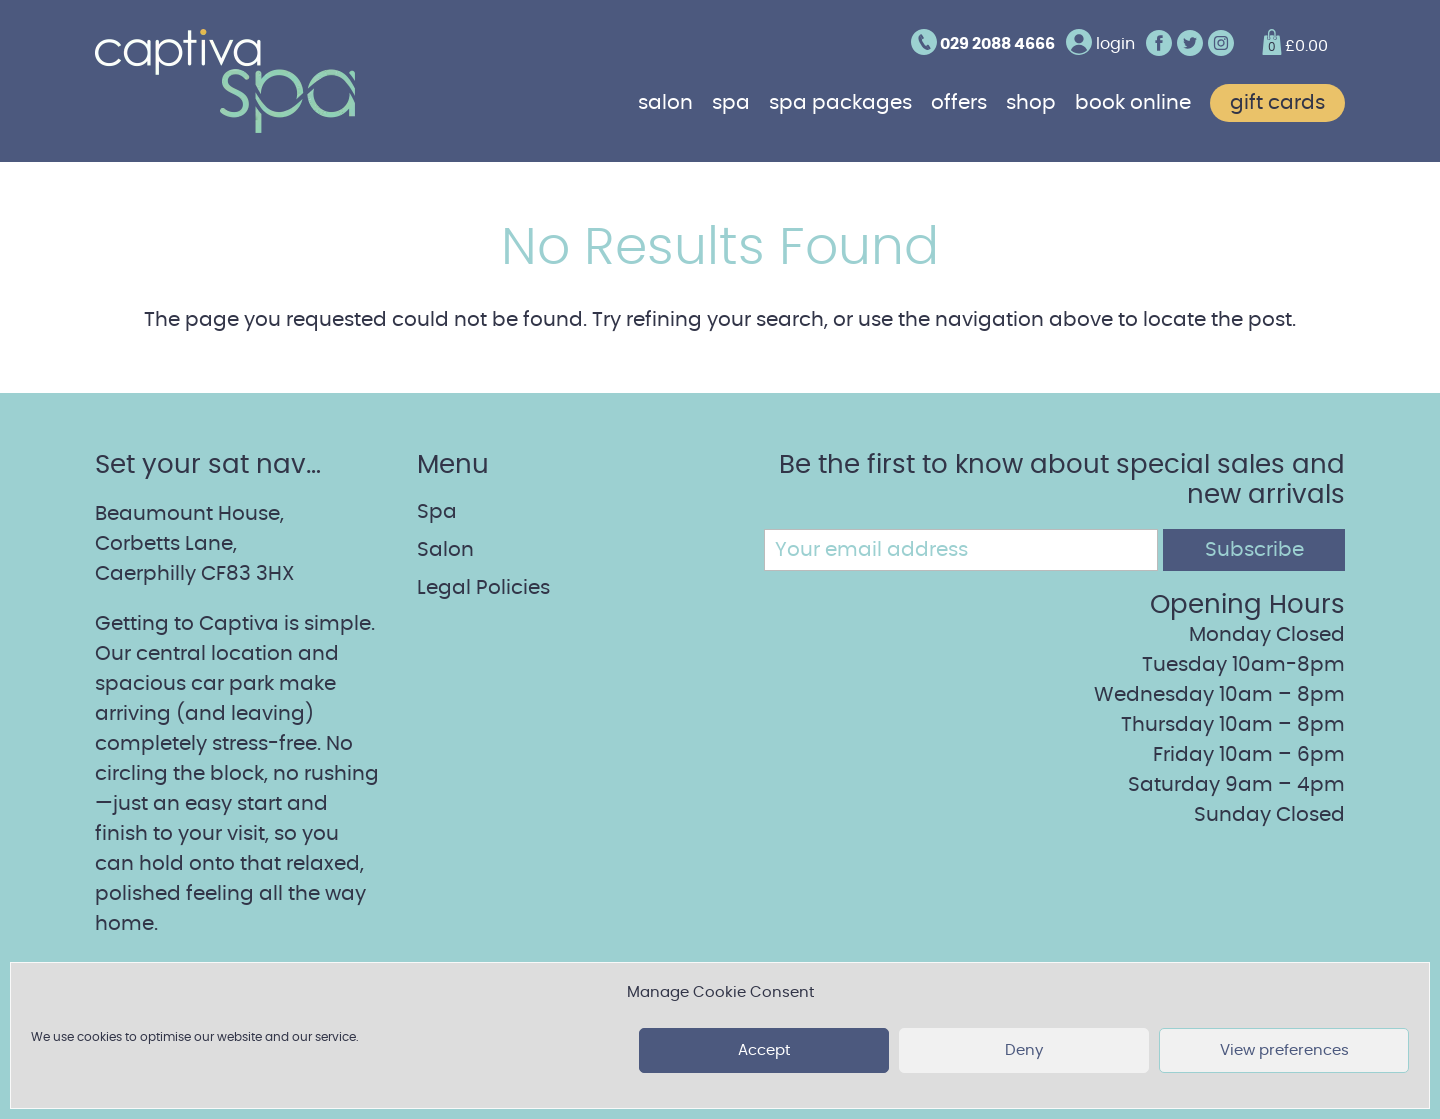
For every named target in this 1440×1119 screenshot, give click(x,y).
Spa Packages (840, 103)
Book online (1133, 103)
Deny (1024, 1050)
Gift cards (1277, 103)
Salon (665, 103)
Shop (1031, 103)
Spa (731, 103)
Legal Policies (483, 588)
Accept (764, 1050)
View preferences (1284, 1050)
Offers (959, 103)
